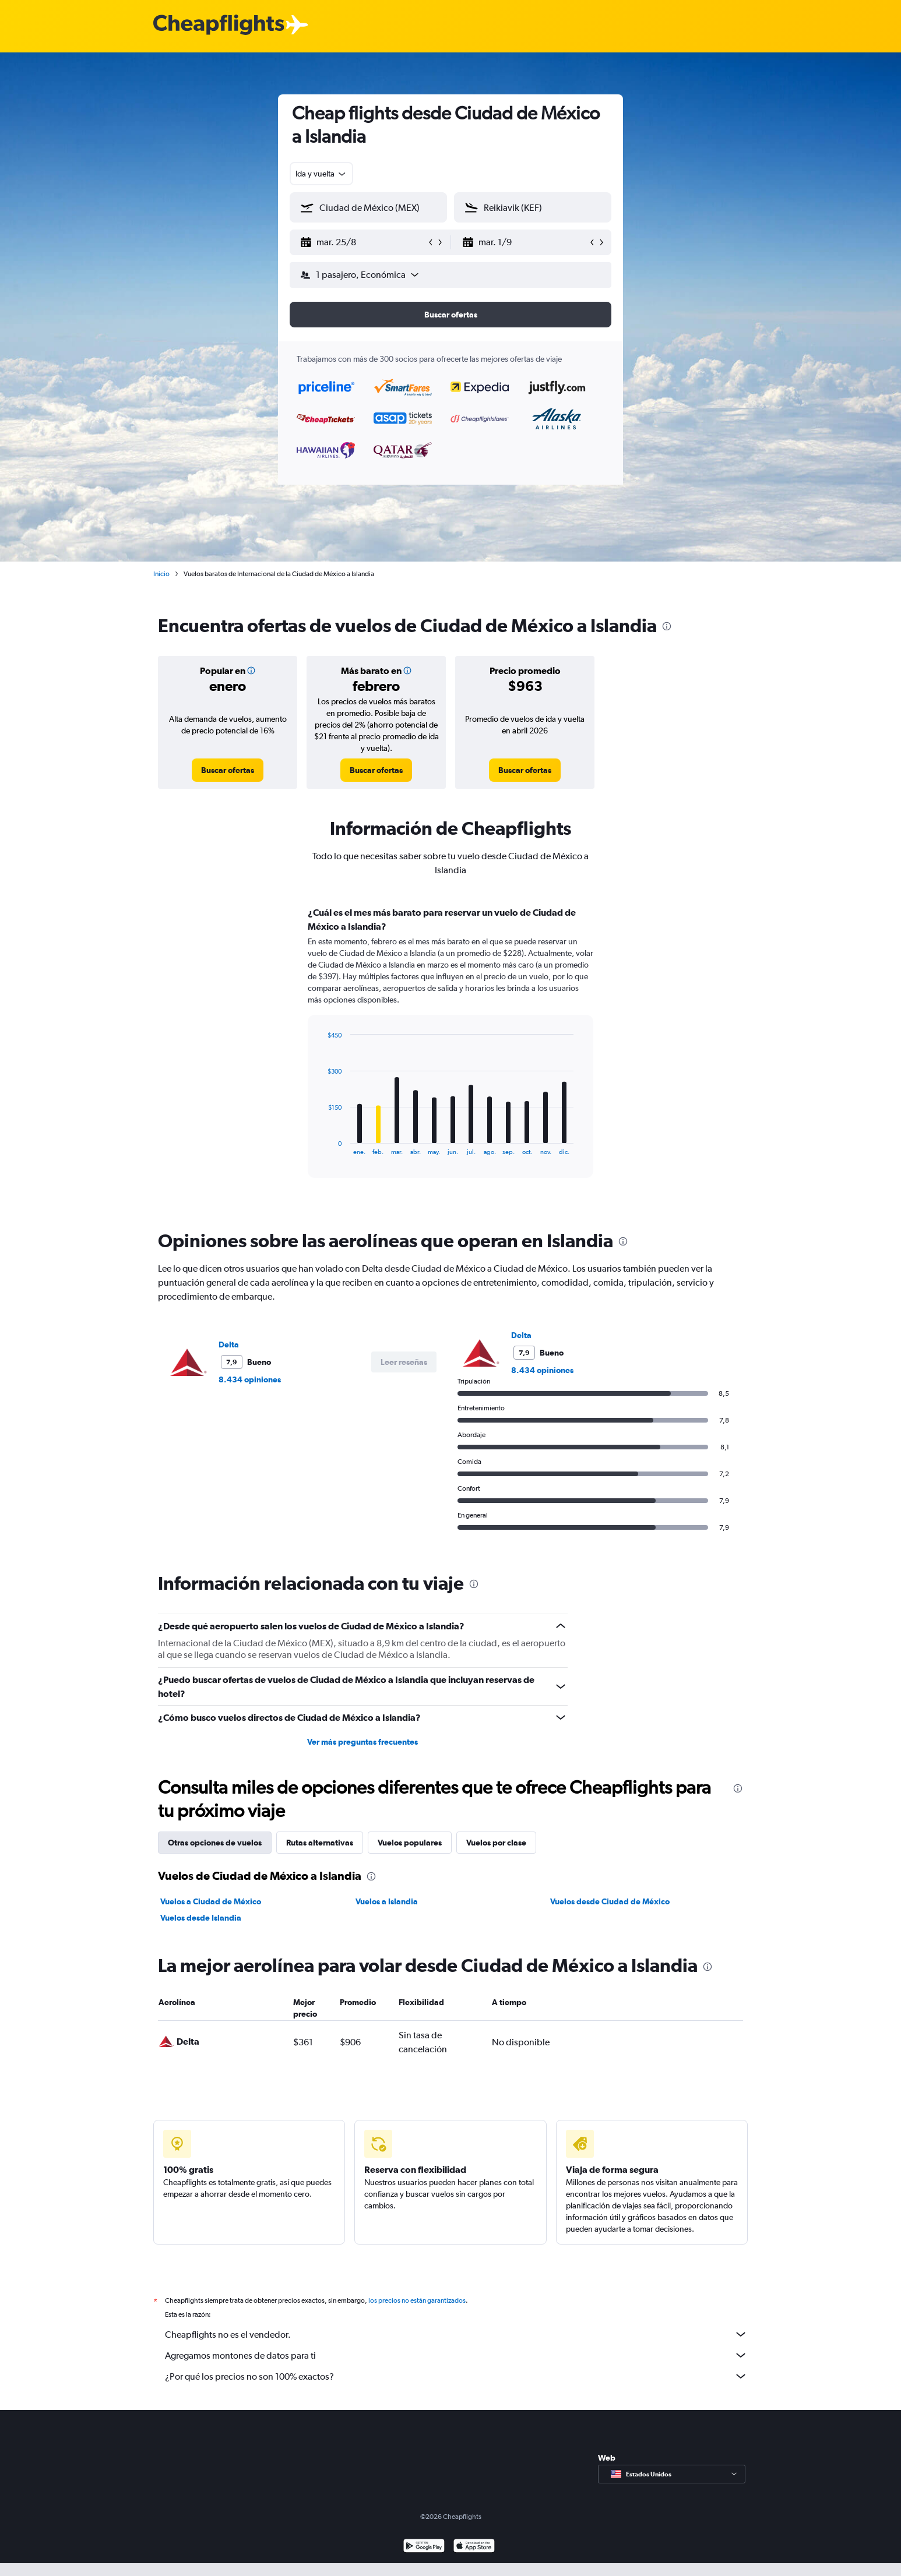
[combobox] (321, 173)
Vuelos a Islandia (387, 1901)
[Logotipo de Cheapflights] (218, 25)
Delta (229, 1344)
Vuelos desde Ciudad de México (610, 1901)
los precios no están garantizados (417, 2300)
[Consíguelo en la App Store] (474, 2547)
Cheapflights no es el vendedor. (456, 2334)
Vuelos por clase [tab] (496, 1842)
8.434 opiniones (250, 1379)
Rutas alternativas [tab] (319, 1842)
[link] (227, 770)
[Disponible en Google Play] (424, 2547)
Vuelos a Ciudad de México (210, 1901)
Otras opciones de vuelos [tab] (215, 1842)
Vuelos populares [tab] (410, 1842)
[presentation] (666, 626)
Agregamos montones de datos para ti (456, 2355)
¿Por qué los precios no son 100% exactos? (456, 2376)
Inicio (161, 574)
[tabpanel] (450, 1053)
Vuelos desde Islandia (200, 1917)
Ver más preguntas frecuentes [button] (362, 1741)
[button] (363, 242)
